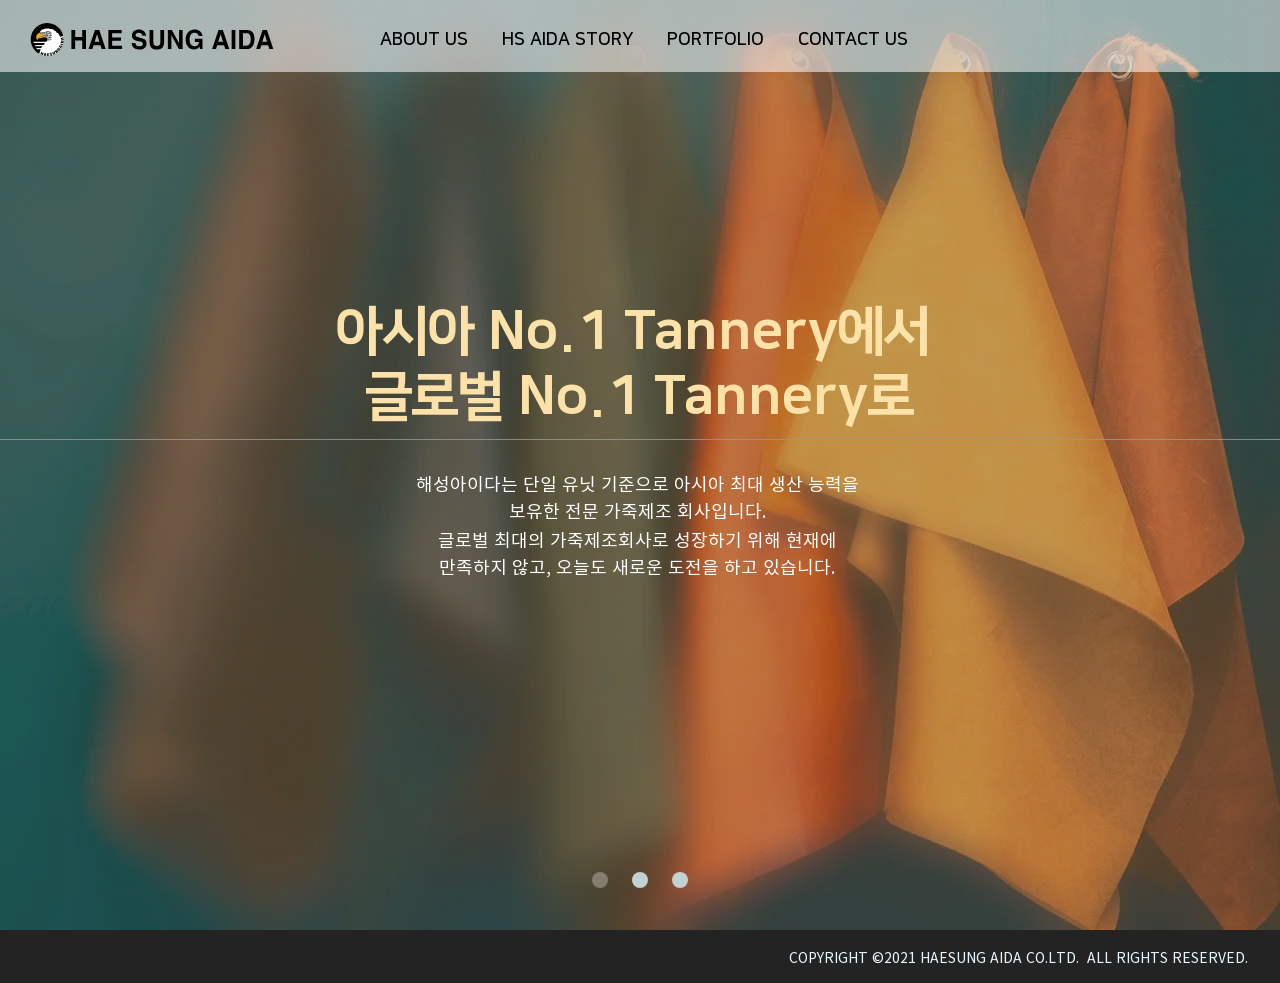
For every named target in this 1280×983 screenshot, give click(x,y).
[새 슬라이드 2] (640, 880)
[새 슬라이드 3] (680, 880)
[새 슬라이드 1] (600, 880)
